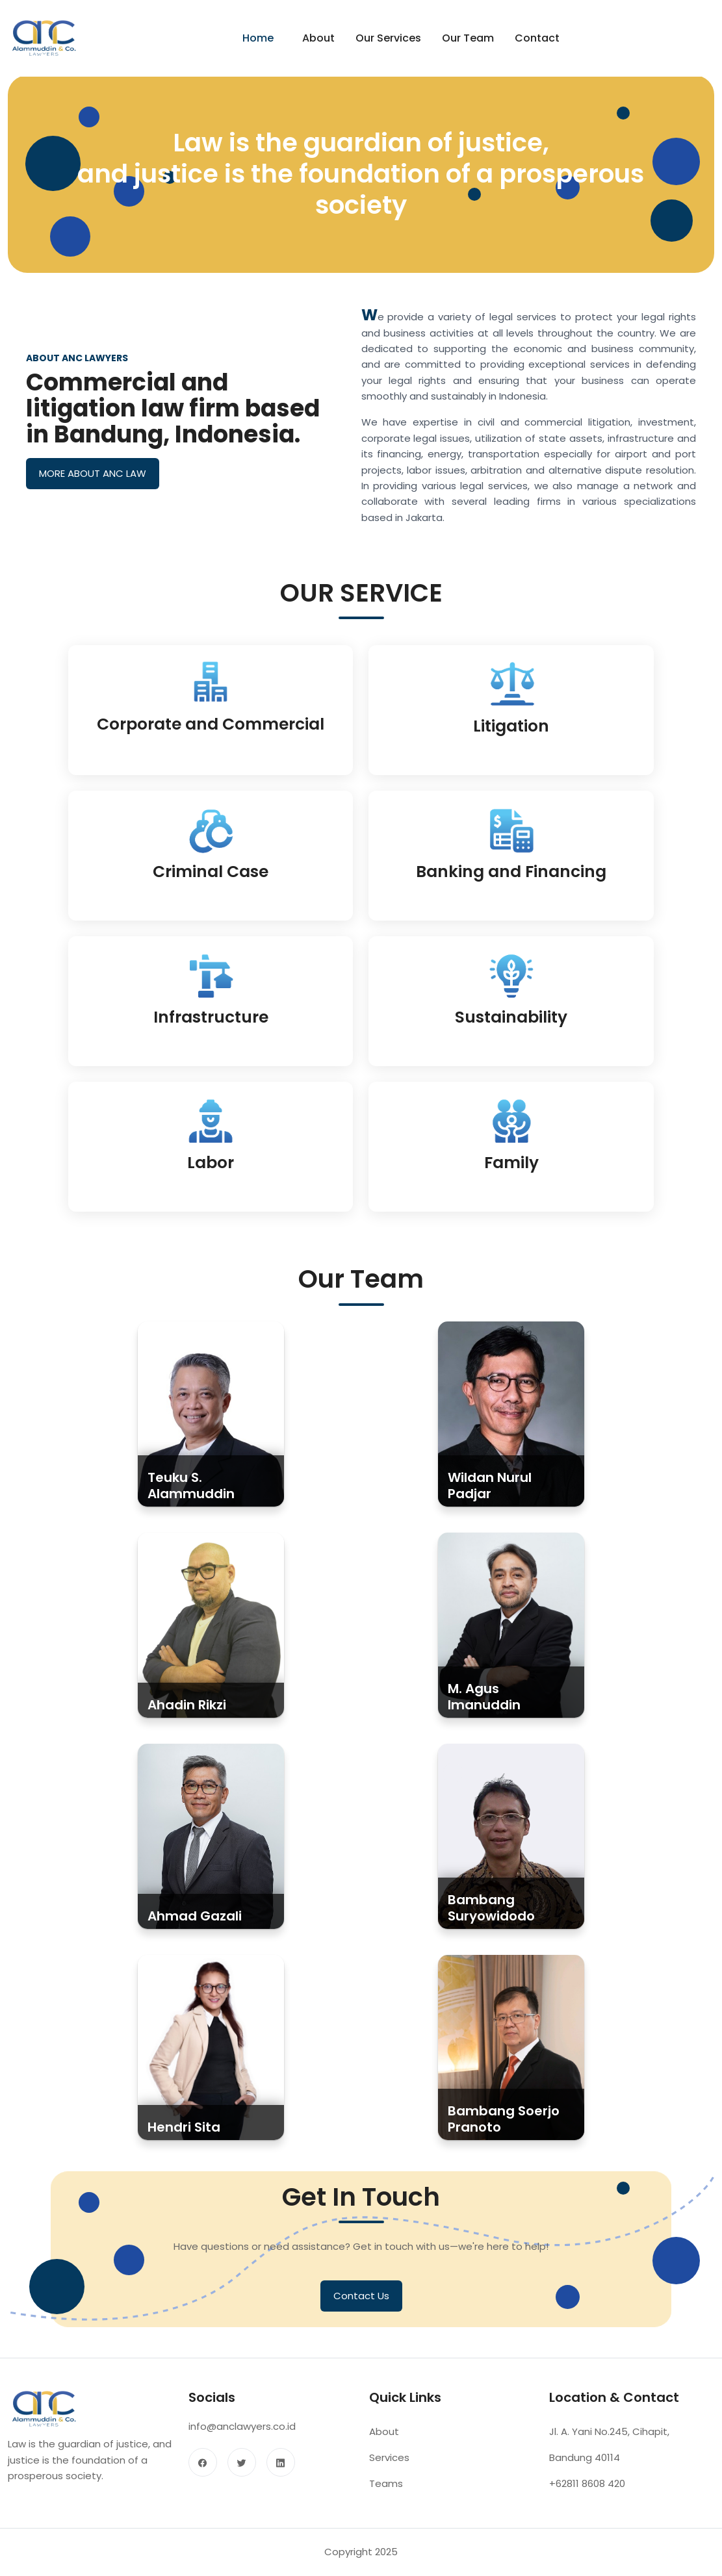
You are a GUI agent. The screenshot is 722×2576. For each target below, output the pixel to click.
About (318, 38)
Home (258, 38)
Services (389, 2472)
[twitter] (241, 2476)
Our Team (468, 38)
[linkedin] (280, 2476)
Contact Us (361, 2309)
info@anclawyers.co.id (242, 2440)
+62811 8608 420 (587, 2498)
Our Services (388, 38)
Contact (537, 38)
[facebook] (202, 2476)
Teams (386, 2498)
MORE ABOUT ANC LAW (92, 477)
